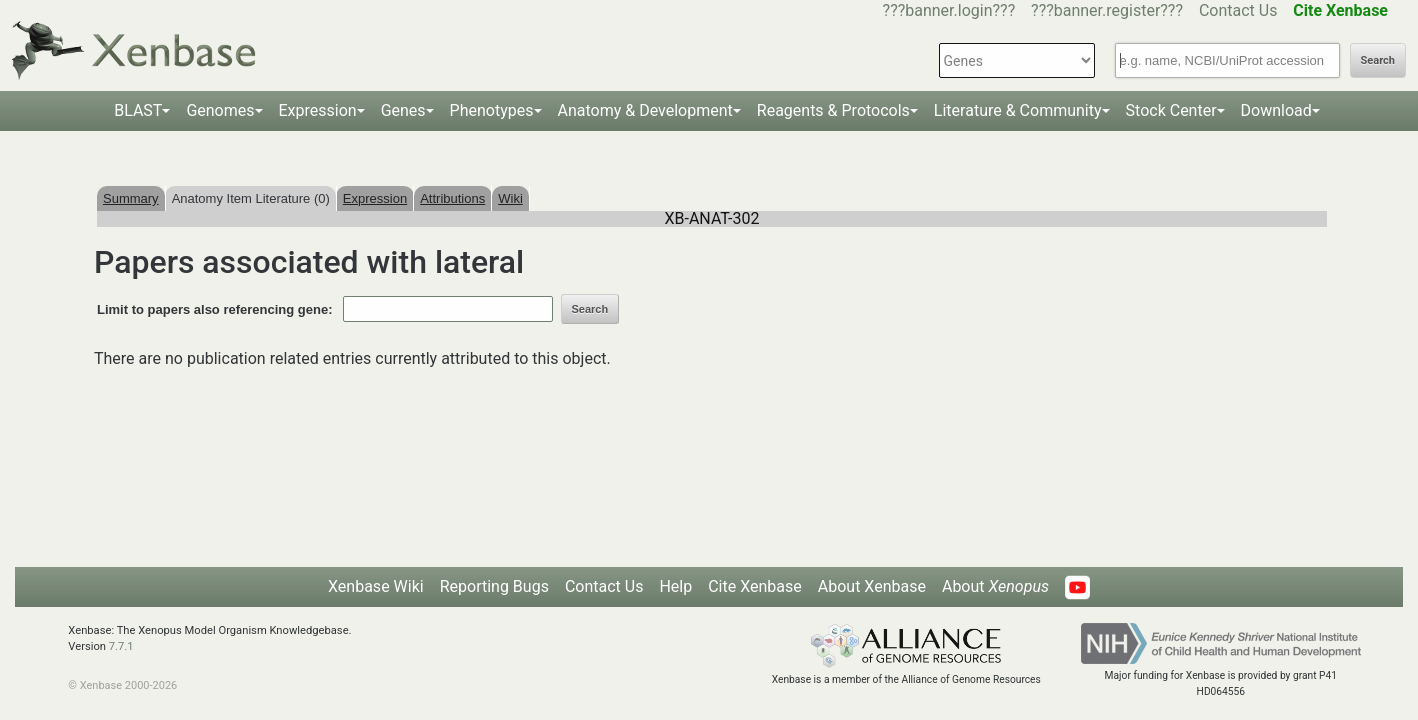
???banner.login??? (949, 10)
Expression (318, 110)
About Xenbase (872, 586)
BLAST (138, 110)
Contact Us (1238, 10)
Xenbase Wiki (376, 586)
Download (1276, 110)
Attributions (452, 198)
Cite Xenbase (755, 586)
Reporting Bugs (494, 586)
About (995, 586)
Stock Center (1171, 110)
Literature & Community (1018, 110)
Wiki (510, 198)
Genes (403, 110)
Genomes (220, 110)
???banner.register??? (1107, 10)
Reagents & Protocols (833, 110)
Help (675, 586)
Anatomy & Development (645, 110)
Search (1378, 60)
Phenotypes (492, 110)
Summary (131, 198)
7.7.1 (121, 646)
